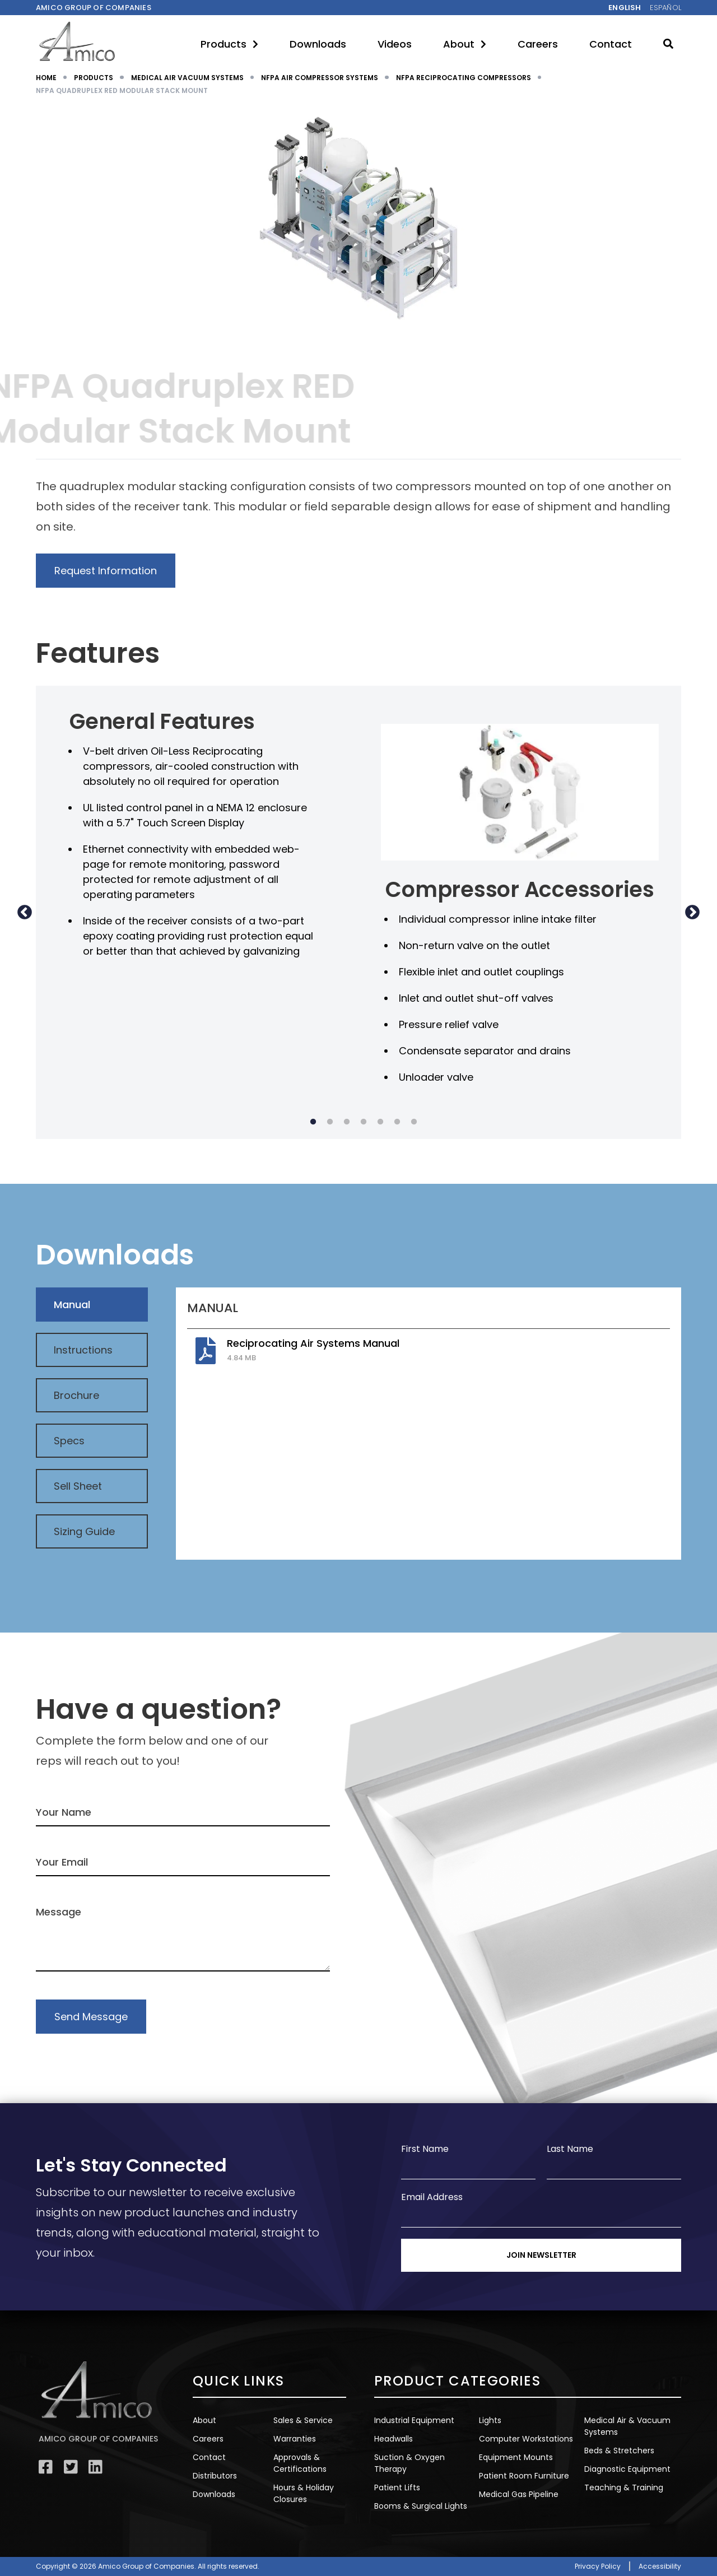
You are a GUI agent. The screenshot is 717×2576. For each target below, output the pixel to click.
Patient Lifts (397, 2487)
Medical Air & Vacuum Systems (627, 2426)
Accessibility (660, 2566)
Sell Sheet (78, 1486)
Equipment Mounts (516, 2457)
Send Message (91, 2017)
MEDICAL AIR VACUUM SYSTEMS (187, 77)
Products (229, 44)
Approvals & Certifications (300, 2463)
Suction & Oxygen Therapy (409, 2463)
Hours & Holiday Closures (303, 2493)
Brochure (76, 1395)
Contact (610, 44)
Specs (69, 1441)
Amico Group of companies (93, 7)
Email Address (432, 2197)
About (464, 44)
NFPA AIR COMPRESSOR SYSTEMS (319, 77)
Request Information (105, 571)
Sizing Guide (84, 1531)
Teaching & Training (623, 2487)
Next (692, 912)
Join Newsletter (541, 2255)
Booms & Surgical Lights (420, 2506)
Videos (395, 44)
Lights (490, 2420)
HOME (46, 77)
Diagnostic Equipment (627, 2469)
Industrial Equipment (414, 2420)
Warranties (294, 2438)
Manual (72, 1305)
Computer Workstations (526, 2438)
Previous (24, 912)
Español (665, 7)
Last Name (570, 2148)
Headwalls (393, 2438)
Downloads (318, 44)
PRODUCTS (93, 77)
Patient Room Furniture (524, 2475)
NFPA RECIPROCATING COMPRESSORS (463, 77)
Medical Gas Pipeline (518, 2494)
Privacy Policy (598, 2566)
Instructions (83, 1350)
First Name (425, 2148)
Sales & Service (303, 2420)
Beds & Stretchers (619, 2450)
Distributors (215, 2475)
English (624, 7)
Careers (538, 44)
